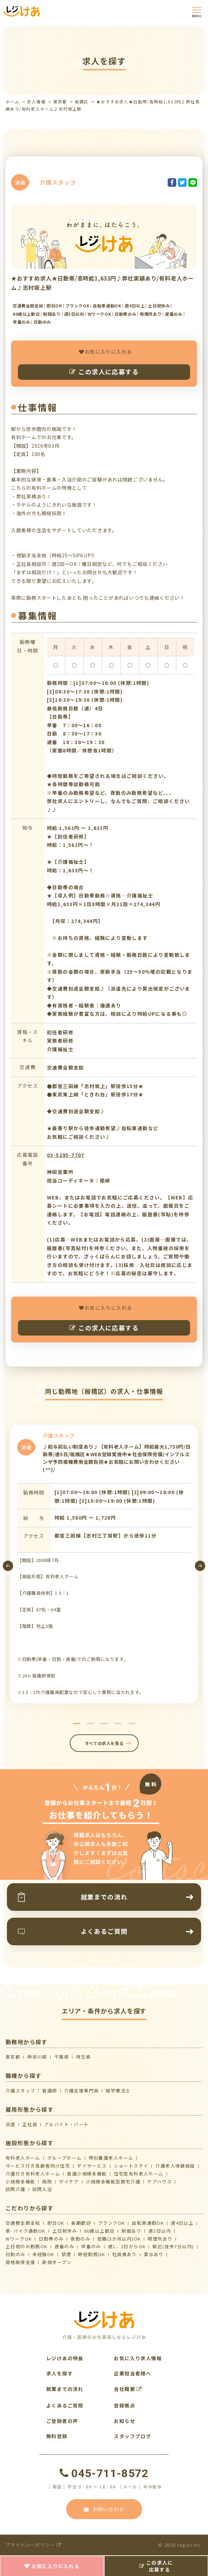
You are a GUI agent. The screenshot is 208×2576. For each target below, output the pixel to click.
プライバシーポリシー (34, 2545)
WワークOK (19, 2238)
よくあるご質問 (64, 2405)
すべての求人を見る (104, 1743)
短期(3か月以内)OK (119, 2238)
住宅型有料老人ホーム (139, 2173)
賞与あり (154, 2254)
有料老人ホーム (23, 2157)
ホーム (12, 101)
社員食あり (124, 2254)
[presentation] (8, 1566)
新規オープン (56, 2262)
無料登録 (57, 2436)
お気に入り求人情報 (138, 2358)
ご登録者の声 (62, 2420)
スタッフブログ (132, 2436)
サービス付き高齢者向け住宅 (38, 2165)
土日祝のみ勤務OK (27, 2246)
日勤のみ (16, 2254)
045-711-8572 (104, 2473)
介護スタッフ (20, 2090)
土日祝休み (64, 2231)
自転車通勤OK (148, 2223)
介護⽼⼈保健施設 (175, 2165)
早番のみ (91, 2246)
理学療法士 (118, 2090)
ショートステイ (131, 2165)
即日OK (56, 2223)
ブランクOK (111, 2223)
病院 (47, 2181)
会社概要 (128, 2388)
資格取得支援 (20, 2262)
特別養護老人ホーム (111, 2157)
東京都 (60, 101)
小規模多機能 (20, 2181)
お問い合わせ (104, 2509)
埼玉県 (83, 2056)
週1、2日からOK (127, 2246)
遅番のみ (65, 2246)
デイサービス (92, 2165)
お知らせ (124, 2420)
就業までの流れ (64, 2388)
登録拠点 (124, 2405)
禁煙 (66, 2254)
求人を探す (59, 2373)
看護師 (49, 2090)
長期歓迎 (81, 2223)
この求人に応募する (104, 371)
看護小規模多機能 (87, 2173)
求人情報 (36, 101)
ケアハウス (159, 2181)
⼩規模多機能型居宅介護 (113, 2181)
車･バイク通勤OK (26, 2231)
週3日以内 (159, 2231)
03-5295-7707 (66, 1155)
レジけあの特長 (64, 2358)
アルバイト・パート (66, 2124)
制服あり (131, 2231)
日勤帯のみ (51, 2238)
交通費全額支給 (23, 2223)
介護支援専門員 (81, 2090)
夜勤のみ (80, 2238)
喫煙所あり (160, 2238)
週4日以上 (182, 2223)
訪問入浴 (42, 2189)
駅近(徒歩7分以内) (173, 2246)
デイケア (69, 2181)
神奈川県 (37, 2056)
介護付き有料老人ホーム (33, 2173)
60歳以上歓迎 (99, 2231)
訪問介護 (16, 2189)
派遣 (11, 2124)
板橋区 (82, 101)
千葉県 (61, 2056)
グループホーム (64, 2157)
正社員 (29, 2124)
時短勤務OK (91, 2254)
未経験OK (43, 2254)
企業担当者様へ (132, 2373)
